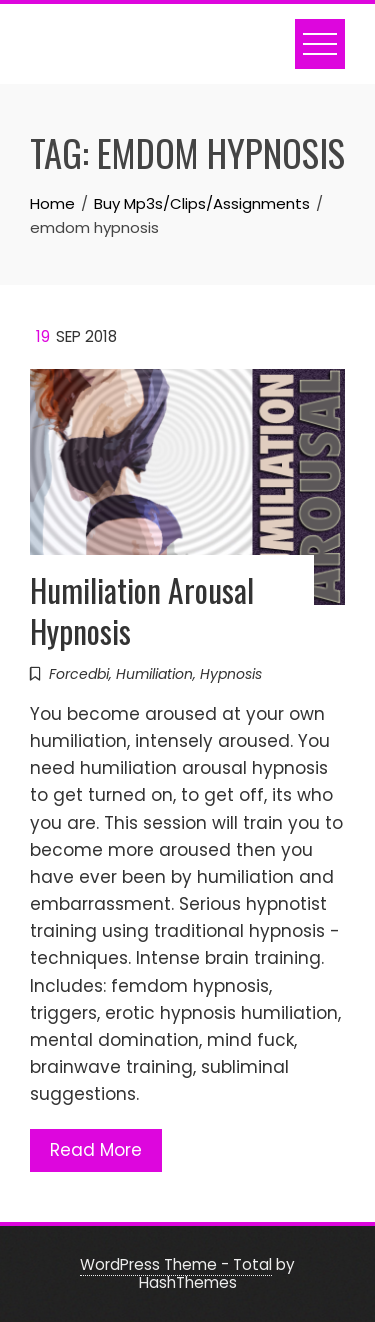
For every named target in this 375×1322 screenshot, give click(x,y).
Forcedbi (79, 674)
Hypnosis (231, 674)
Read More (96, 1150)
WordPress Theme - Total (176, 1264)
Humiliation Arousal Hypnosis (142, 610)
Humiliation (154, 674)
